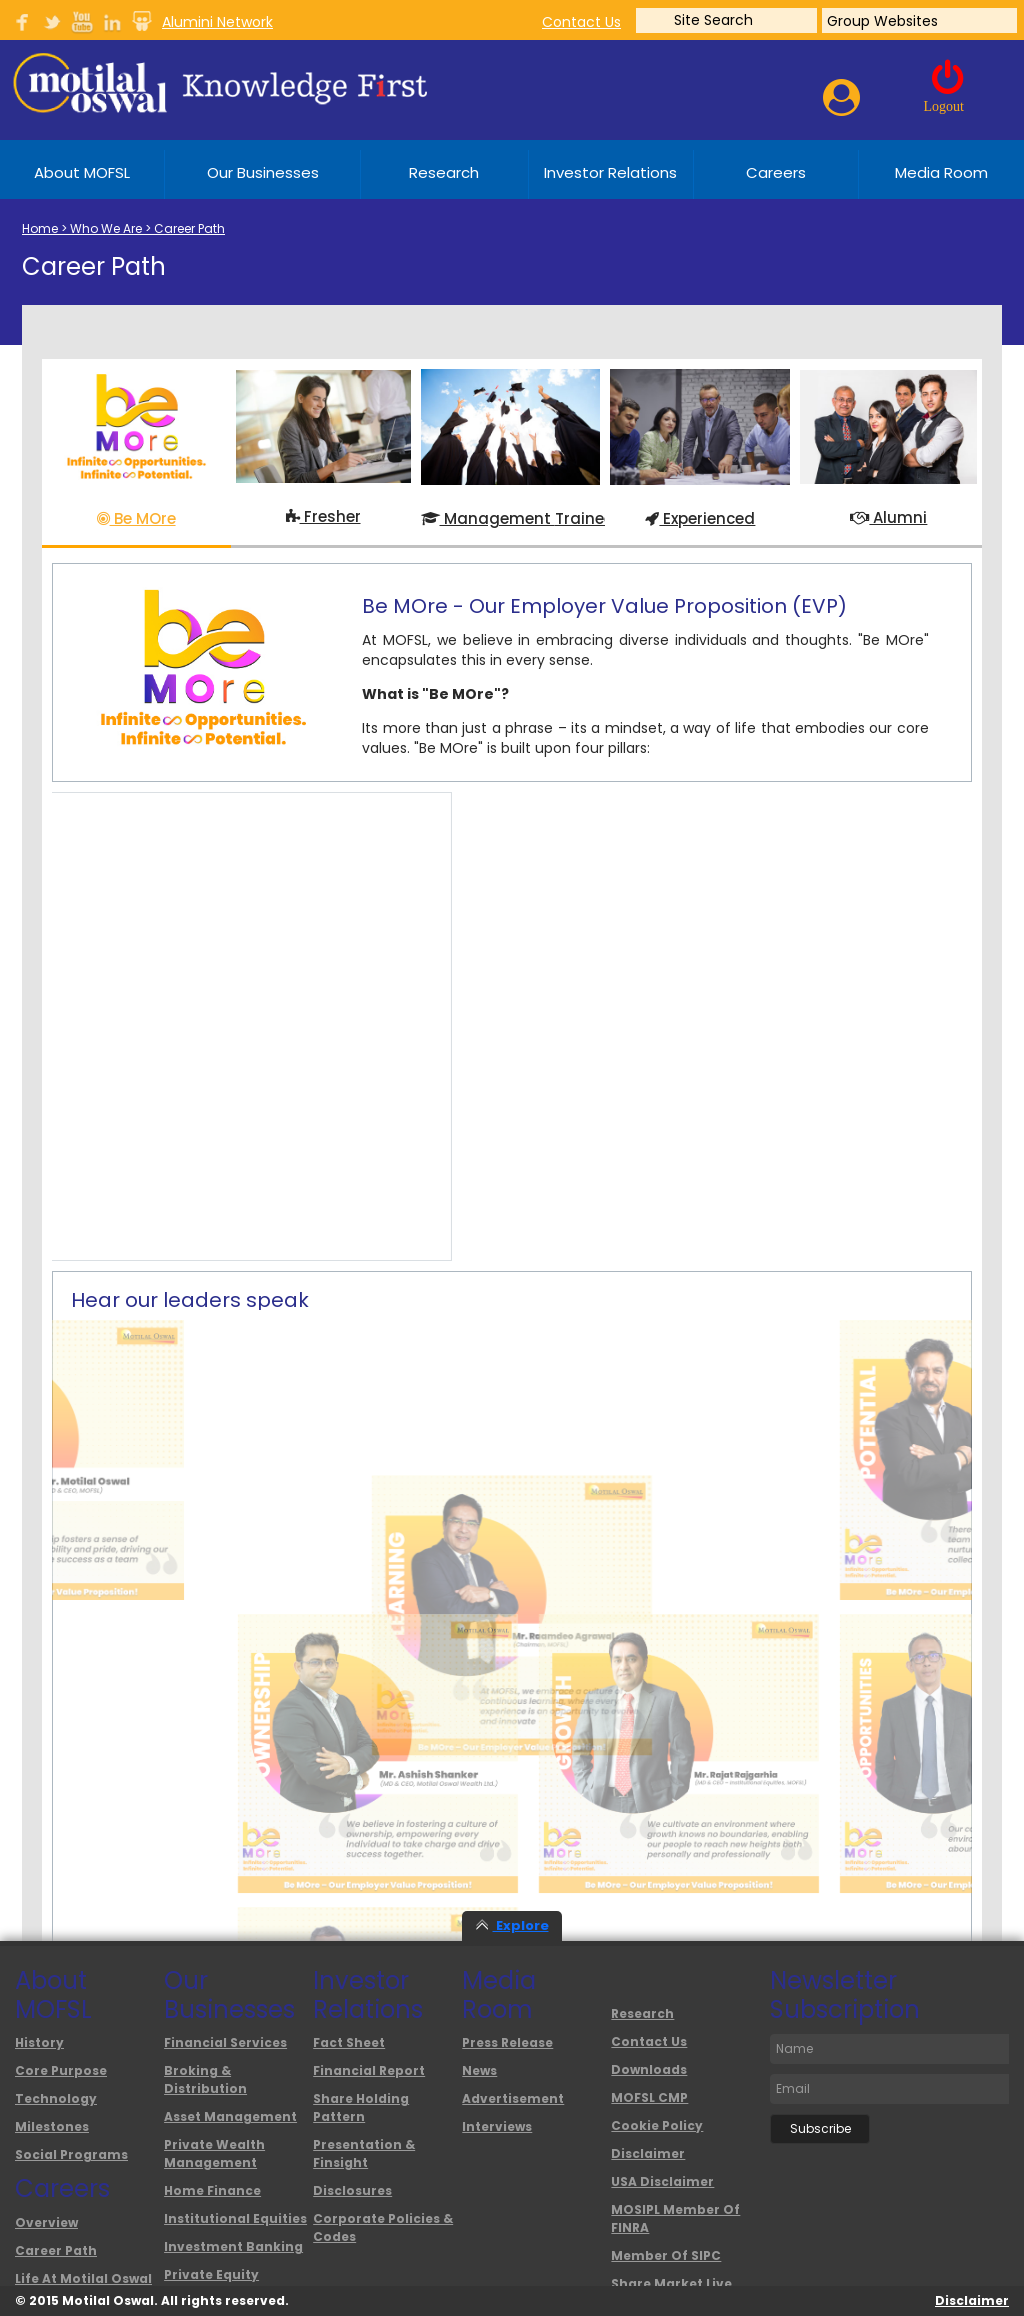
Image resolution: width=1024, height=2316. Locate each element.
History (39, 2042)
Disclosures (352, 2190)
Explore (512, 1925)
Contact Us (649, 2041)
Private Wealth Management (214, 2153)
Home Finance (212, 2190)
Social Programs (71, 2154)
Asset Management (230, 2116)
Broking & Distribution (205, 2079)
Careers (776, 172)
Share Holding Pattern (361, 2107)
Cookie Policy (657, 2125)
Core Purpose (61, 2070)
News (479, 2070)
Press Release (507, 2042)
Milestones (52, 2126)
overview (46, 2222)
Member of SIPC (666, 2255)
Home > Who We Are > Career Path (123, 228)
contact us (581, 22)
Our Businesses (263, 172)
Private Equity (211, 2274)
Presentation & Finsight (364, 2153)
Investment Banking (233, 2246)
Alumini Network (217, 22)
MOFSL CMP (649, 2097)
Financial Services (225, 2042)
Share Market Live (671, 2283)
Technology (56, 2098)
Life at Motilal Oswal (83, 2278)
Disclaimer (648, 2153)
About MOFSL (82, 172)
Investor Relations (610, 172)
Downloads (649, 2069)
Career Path (56, 2250)
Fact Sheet (349, 2042)
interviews (497, 2126)
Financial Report (369, 2070)
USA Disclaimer (662, 2181)
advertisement (513, 2098)
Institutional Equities (235, 2218)
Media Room (941, 172)
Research (444, 172)
